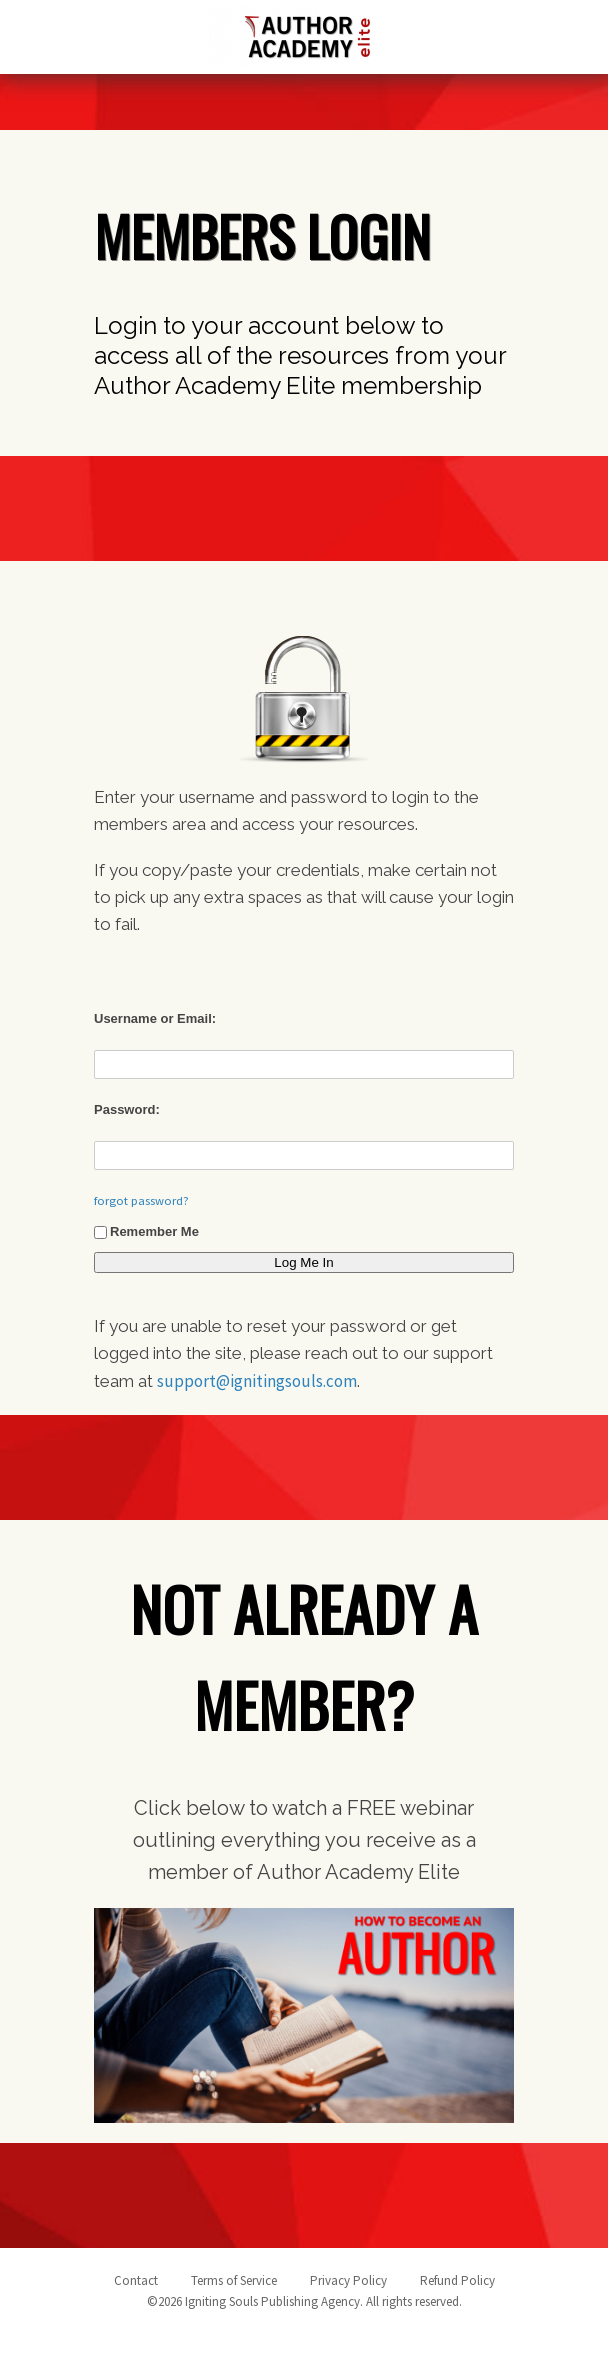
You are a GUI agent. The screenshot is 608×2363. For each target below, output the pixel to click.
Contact (136, 2280)
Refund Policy (457, 2280)
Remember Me (146, 1231)
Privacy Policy (348, 2280)
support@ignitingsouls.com (257, 1381)
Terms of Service (234, 2280)
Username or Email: (155, 1018)
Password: (127, 1109)
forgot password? (141, 1200)
